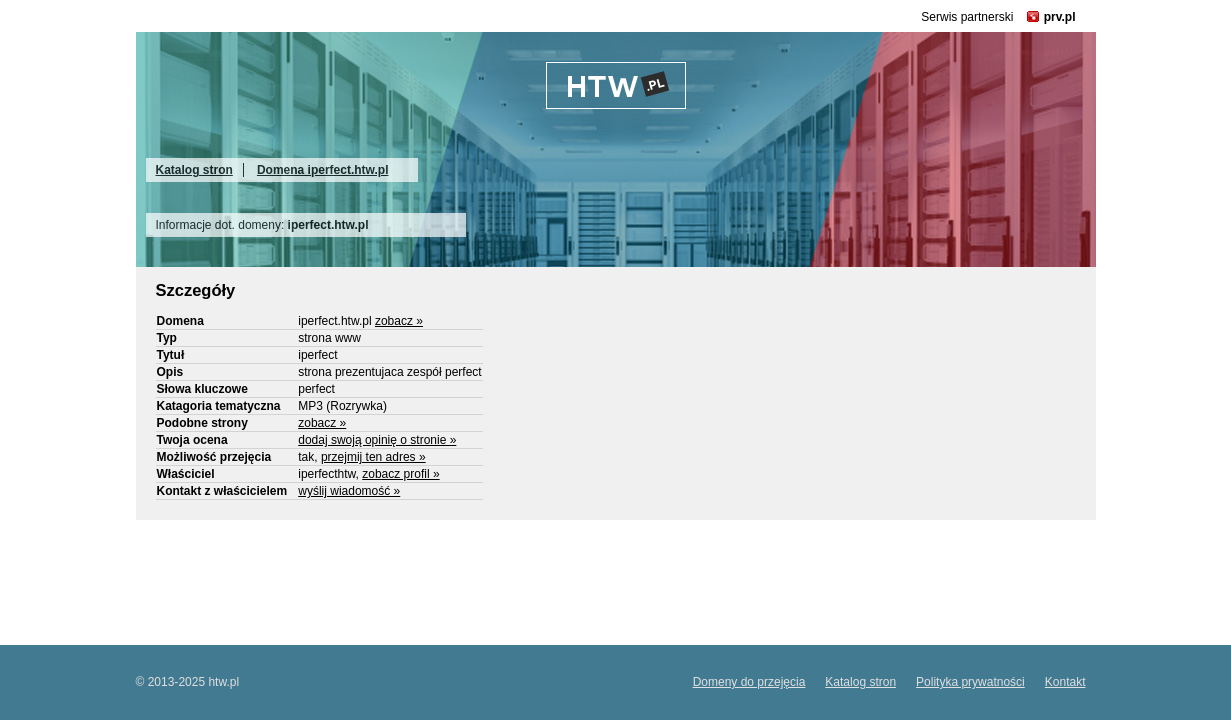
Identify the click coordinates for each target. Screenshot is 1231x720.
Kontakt (1065, 682)
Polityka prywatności (970, 682)
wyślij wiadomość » (349, 491)
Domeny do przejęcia (749, 682)
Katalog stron (194, 170)
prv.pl (1060, 17)
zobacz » (399, 321)
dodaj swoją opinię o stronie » (377, 440)
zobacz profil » (400, 474)
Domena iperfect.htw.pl (323, 170)
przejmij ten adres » (373, 457)
